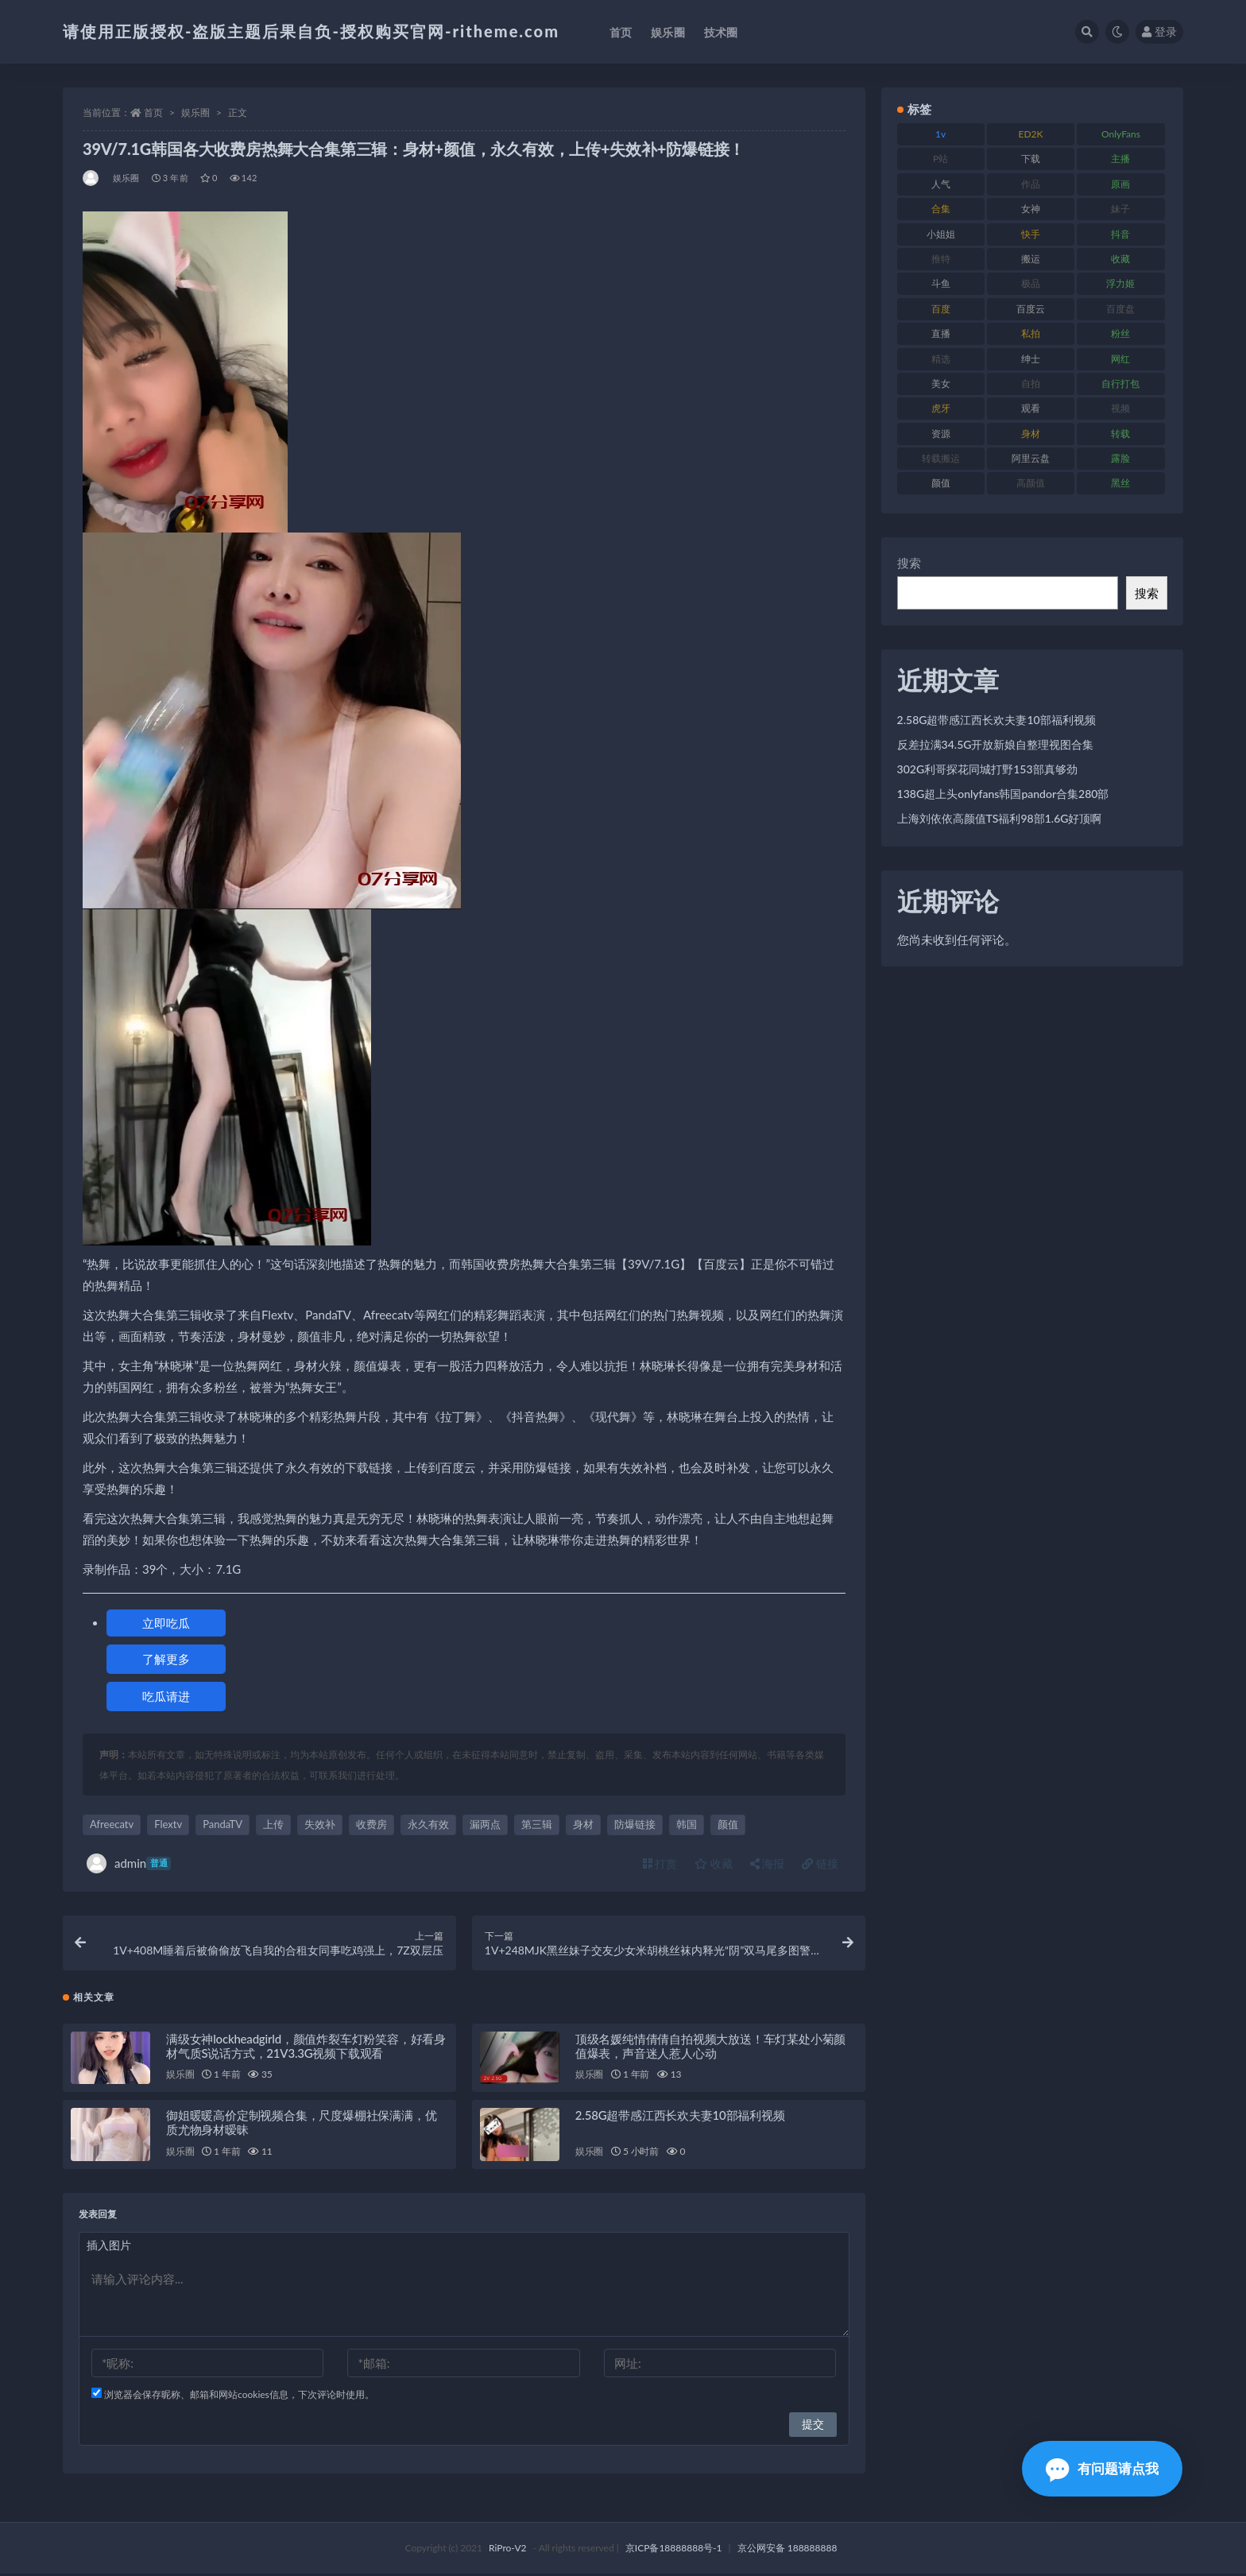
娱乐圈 (195, 112)
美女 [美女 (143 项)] (940, 383)
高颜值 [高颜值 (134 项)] (1030, 483)
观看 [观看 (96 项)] (1030, 408)
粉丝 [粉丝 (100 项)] (1120, 333)
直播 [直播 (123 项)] (940, 333)
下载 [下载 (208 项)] (1030, 159)
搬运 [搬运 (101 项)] (1030, 259)
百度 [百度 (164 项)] (940, 309)
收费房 (371, 1824)
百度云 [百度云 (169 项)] (1030, 309)
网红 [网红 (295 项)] (1120, 359)
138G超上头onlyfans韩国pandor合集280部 (1003, 793)
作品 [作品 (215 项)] (1030, 184)
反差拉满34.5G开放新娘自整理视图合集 (995, 744)
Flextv (168, 1824)
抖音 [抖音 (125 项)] (1120, 234)
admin (129, 1863)
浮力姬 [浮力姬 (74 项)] (1120, 283)
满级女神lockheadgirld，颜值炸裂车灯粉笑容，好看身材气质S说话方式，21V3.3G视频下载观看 (306, 2047)
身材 (583, 1824)
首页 (153, 112)
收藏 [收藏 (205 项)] (1120, 259)
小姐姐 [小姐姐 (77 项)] (941, 234)
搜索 (909, 563)
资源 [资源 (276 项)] (940, 434)
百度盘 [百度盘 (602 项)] (1120, 309)
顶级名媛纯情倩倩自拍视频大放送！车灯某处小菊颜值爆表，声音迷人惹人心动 (710, 2047)
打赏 (660, 1863)
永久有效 (428, 1824)
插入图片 (109, 2247)
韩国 (686, 1824)
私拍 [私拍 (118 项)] (1030, 333)
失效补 (319, 1824)
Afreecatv (112, 1824)
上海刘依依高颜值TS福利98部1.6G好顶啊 (999, 818)
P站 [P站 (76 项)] (940, 159)
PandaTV (222, 1824)
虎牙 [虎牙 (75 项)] (940, 408)
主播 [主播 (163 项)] (1120, 159)
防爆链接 (635, 1824)
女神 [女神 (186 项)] (1030, 209)
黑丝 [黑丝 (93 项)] (1120, 483)
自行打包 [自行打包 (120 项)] (1120, 383)
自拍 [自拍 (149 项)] (1030, 383)
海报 (767, 1863)
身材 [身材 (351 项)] (1030, 434)
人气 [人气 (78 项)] (940, 184)
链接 (820, 1863)
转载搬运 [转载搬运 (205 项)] (941, 458)
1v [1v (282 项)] (940, 134)
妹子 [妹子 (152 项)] (1120, 209)
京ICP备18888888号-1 (673, 2550)
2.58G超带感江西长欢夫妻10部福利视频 (680, 2117)
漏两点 (485, 1824)
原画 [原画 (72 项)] (1120, 184)
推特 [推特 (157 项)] (940, 259)
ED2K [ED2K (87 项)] (1031, 134)
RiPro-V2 (507, 2550)
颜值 (728, 1824)
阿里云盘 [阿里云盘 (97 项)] (1031, 458)
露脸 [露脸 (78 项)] (1120, 458)
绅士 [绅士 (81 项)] (1030, 359)
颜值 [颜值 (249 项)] (940, 483)
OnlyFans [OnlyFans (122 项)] (1120, 134)
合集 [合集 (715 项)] (940, 209)
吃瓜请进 (166, 1696)
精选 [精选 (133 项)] (940, 359)
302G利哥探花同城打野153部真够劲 (987, 769)
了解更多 (166, 1659)
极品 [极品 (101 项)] (1030, 283)
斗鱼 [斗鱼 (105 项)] (940, 283)
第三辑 (536, 1824)
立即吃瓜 (166, 1623)
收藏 (714, 1863)
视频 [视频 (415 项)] (1120, 408)
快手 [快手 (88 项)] (1030, 234)
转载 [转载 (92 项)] (1120, 434)
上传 (273, 1824)
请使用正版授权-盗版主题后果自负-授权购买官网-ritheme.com (311, 31)
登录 (1159, 31)
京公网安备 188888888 (787, 2550)
